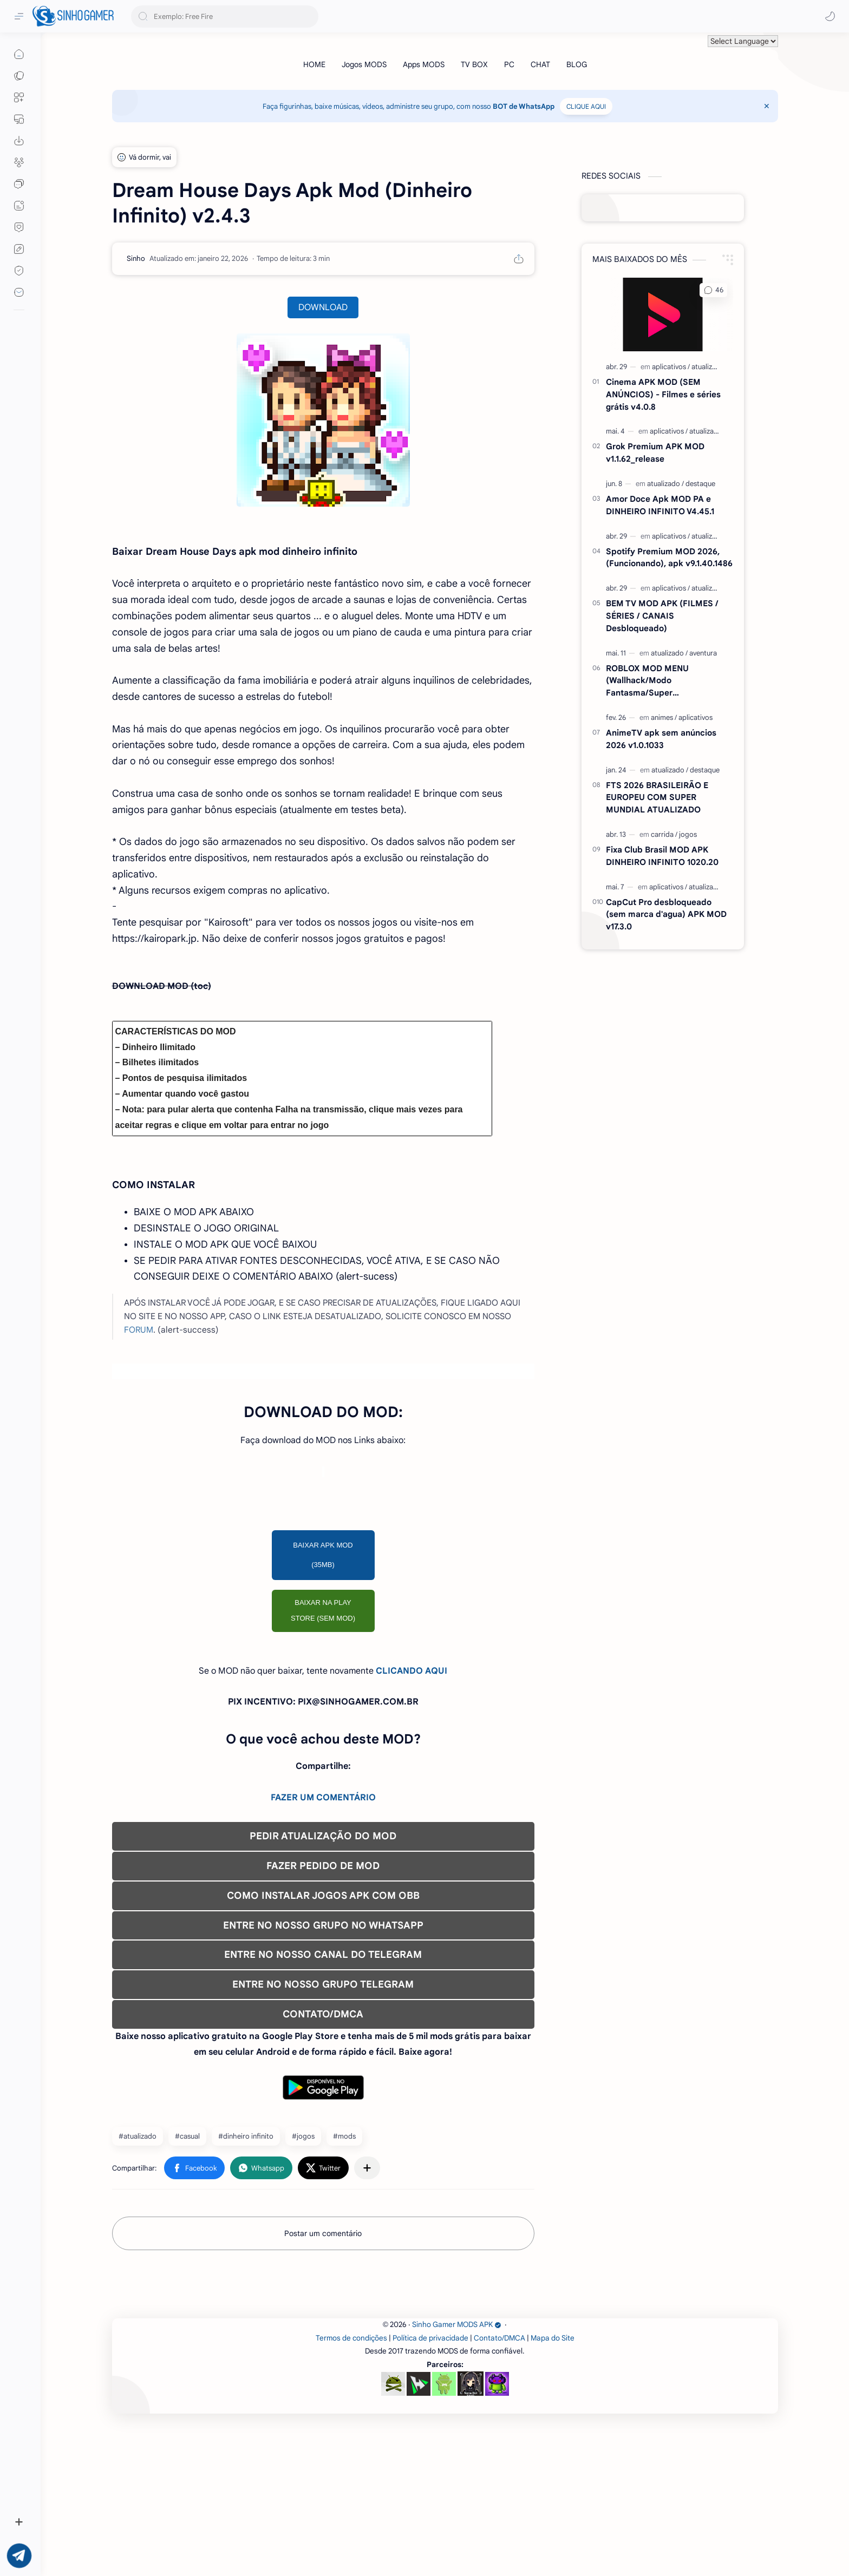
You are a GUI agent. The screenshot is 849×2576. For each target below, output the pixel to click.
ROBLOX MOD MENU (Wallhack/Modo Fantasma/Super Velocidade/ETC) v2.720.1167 (662, 681)
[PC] (509, 64)
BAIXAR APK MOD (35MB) (323, 1555)
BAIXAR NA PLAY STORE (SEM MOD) (323, 1610)
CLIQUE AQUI (586, 106)
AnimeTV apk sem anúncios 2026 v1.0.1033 (661, 738)
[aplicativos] (671, 366)
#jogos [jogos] (303, 2136)
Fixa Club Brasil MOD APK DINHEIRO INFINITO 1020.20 (662, 855)
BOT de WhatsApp (523, 106)
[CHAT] (540, 64)
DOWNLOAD (323, 307)
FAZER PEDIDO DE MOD (323, 1866)
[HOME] (314, 64)
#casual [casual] (187, 2136)
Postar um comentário (323, 2233)
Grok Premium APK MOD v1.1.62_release (655, 452)
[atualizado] (707, 366)
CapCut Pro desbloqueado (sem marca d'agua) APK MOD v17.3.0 (666, 914)
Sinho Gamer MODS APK (456, 2476)
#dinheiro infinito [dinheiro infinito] (245, 2136)
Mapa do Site (552, 2489)
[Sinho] (136, 258)
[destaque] (700, 483)
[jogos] (688, 834)
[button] (830, 16)
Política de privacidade (430, 2489)
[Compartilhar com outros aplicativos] (367, 2168)
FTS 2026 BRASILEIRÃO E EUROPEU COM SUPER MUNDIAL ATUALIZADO (657, 797)
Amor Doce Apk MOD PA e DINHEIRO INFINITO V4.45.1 (660, 505)
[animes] (664, 717)
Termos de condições (351, 2489)
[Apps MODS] (424, 64)
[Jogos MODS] (364, 64)
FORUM (138, 1330)
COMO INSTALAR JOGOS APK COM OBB (323, 1896)
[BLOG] (576, 64)
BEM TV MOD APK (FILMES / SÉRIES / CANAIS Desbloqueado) (662, 615)
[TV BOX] (474, 64)
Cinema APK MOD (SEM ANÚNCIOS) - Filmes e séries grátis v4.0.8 (663, 394)
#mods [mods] (344, 2136)
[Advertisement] (437, 2363)
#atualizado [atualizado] (137, 2136)
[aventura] (703, 653)
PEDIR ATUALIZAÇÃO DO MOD (323, 1836)
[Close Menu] (766, 106)
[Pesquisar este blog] (224, 16)
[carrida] (664, 834)
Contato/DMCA (499, 2489)
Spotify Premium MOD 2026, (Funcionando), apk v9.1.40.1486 (669, 557)
